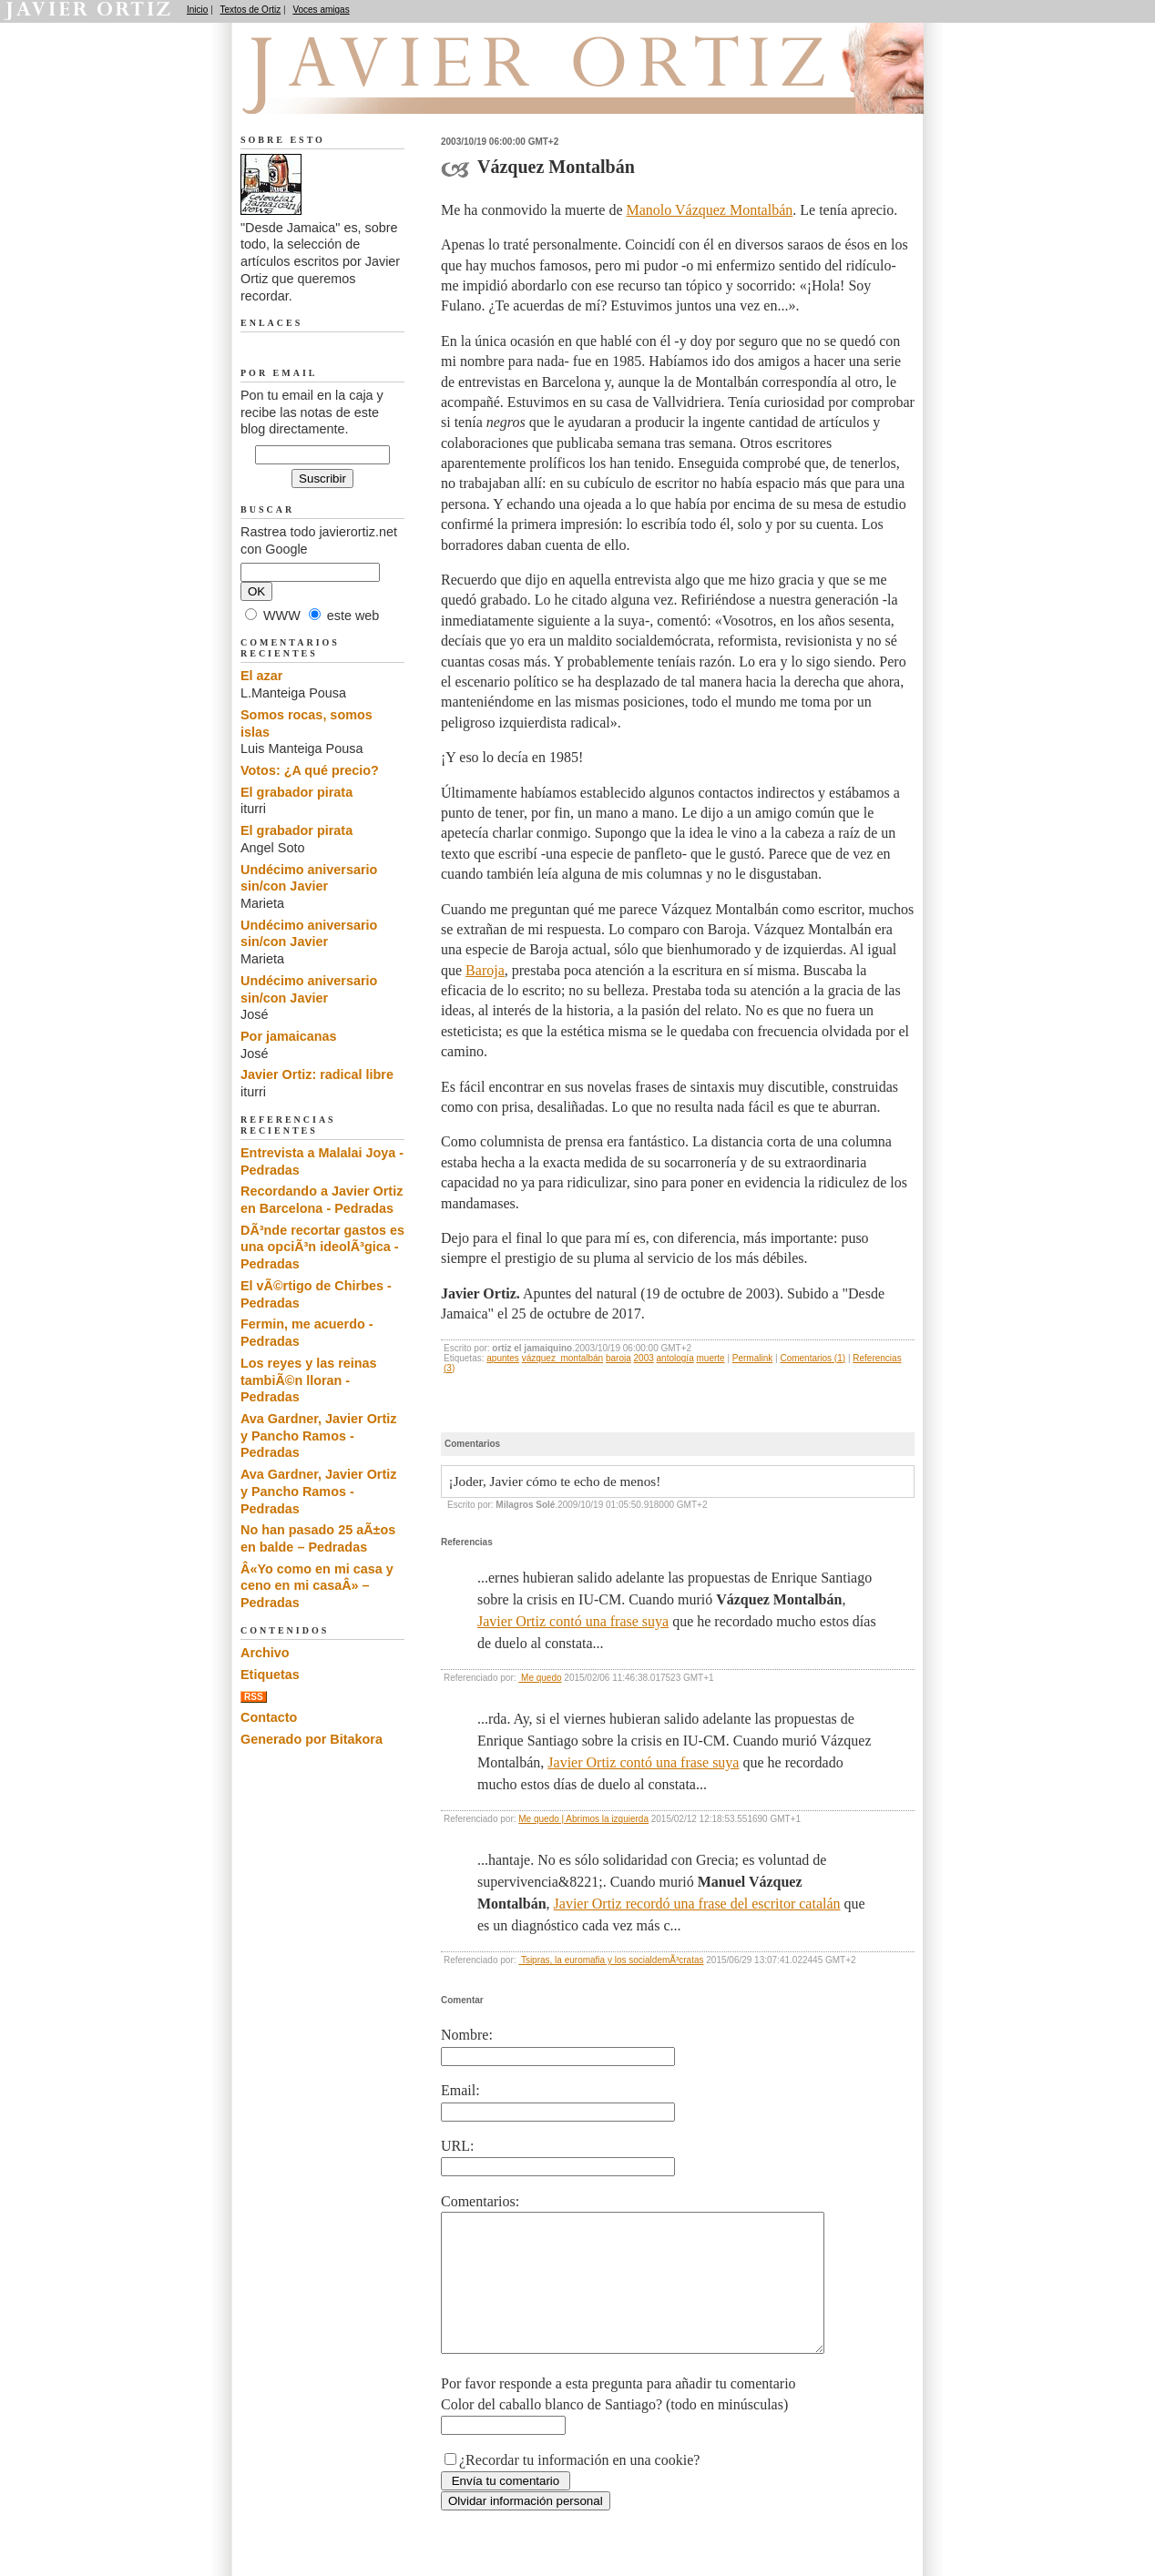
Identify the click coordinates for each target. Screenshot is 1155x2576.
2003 (644, 1358)
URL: (457, 2145)
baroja (618, 1358)
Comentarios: (480, 2201)
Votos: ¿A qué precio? (309, 770)
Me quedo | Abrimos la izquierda (583, 1819)
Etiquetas (270, 1674)
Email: (460, 2090)
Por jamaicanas (288, 1036)
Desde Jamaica (337, 92)
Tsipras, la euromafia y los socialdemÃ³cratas (610, 1960)
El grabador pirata (296, 792)
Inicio (197, 10)
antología (675, 1358)
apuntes (502, 1358)
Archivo (265, 1652)
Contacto (268, 1717)
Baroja (485, 970)
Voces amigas (320, 10)
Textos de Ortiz (250, 10)
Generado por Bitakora (311, 1739)
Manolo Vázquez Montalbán (710, 210)
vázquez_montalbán (563, 1358)
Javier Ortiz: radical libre (317, 1074)
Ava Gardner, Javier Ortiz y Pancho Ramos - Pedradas (318, 1435)
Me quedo (539, 1678)
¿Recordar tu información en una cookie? (579, 2487)
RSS (253, 1697)
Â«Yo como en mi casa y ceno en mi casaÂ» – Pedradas (317, 1586)
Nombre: (467, 2034)
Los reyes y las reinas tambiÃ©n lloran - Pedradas (308, 1380)
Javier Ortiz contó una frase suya (573, 1621)
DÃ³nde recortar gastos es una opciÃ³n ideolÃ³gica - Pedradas (322, 1247)
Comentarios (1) (812, 1358)
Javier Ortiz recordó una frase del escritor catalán (697, 1903)
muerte (711, 1358)
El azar (261, 675)
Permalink (752, 1358)
